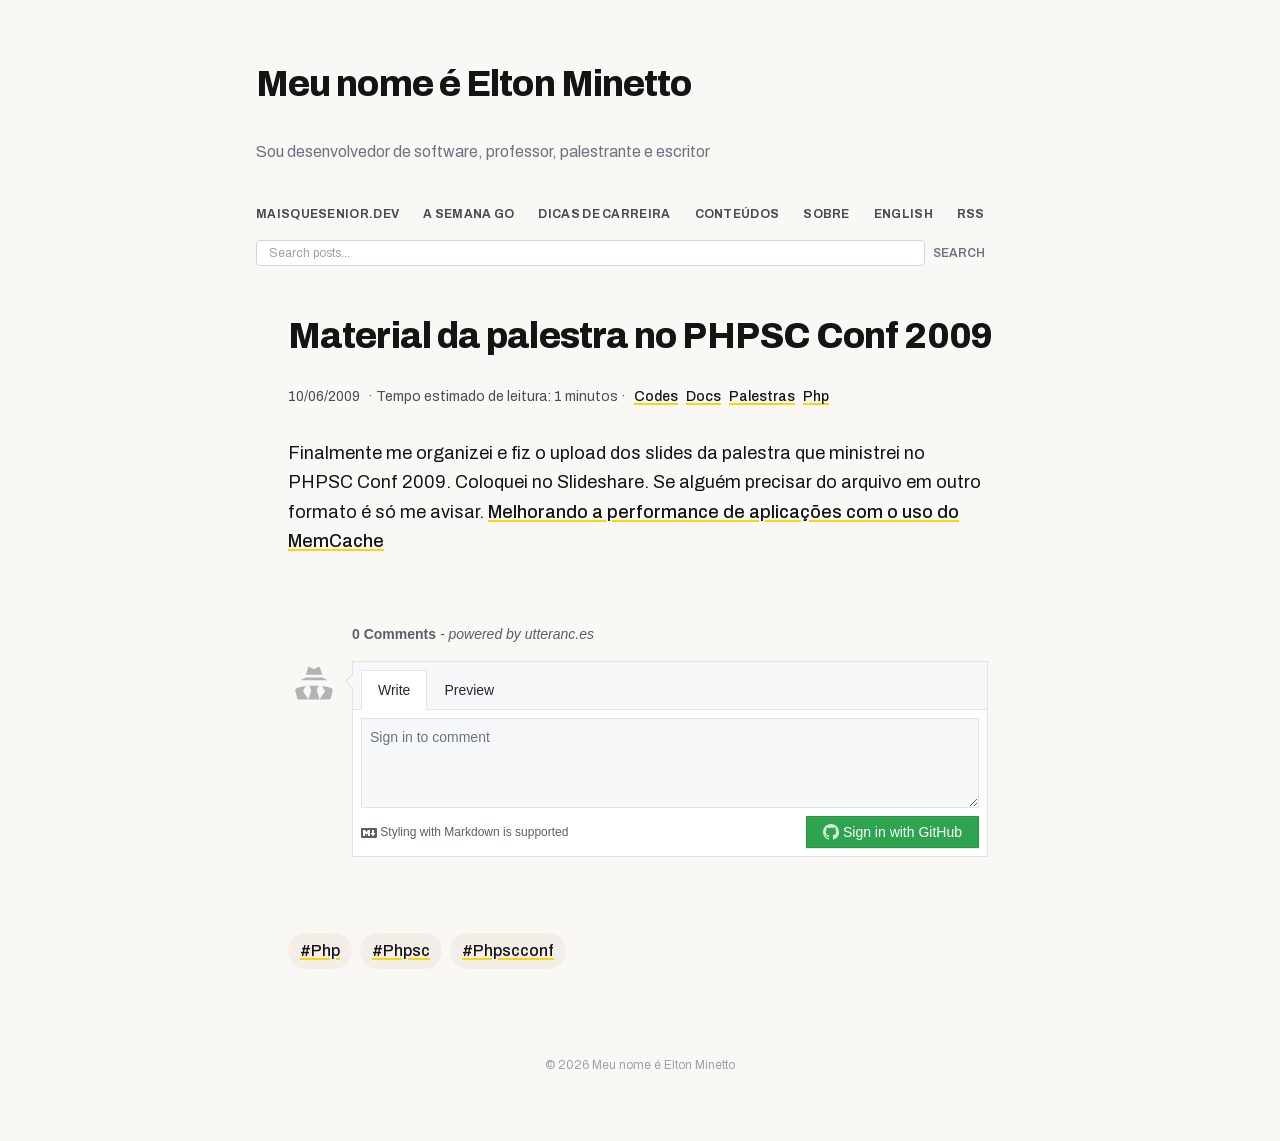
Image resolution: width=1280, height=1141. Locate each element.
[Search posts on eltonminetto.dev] (590, 253)
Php (816, 396)
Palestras (762, 396)
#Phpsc (401, 950)
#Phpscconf (508, 950)
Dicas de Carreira (604, 214)
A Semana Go (468, 214)
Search (959, 253)
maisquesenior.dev (327, 214)
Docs (703, 396)
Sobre (826, 214)
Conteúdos (737, 214)
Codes (656, 396)
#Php (320, 950)
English (903, 214)
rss (971, 214)
